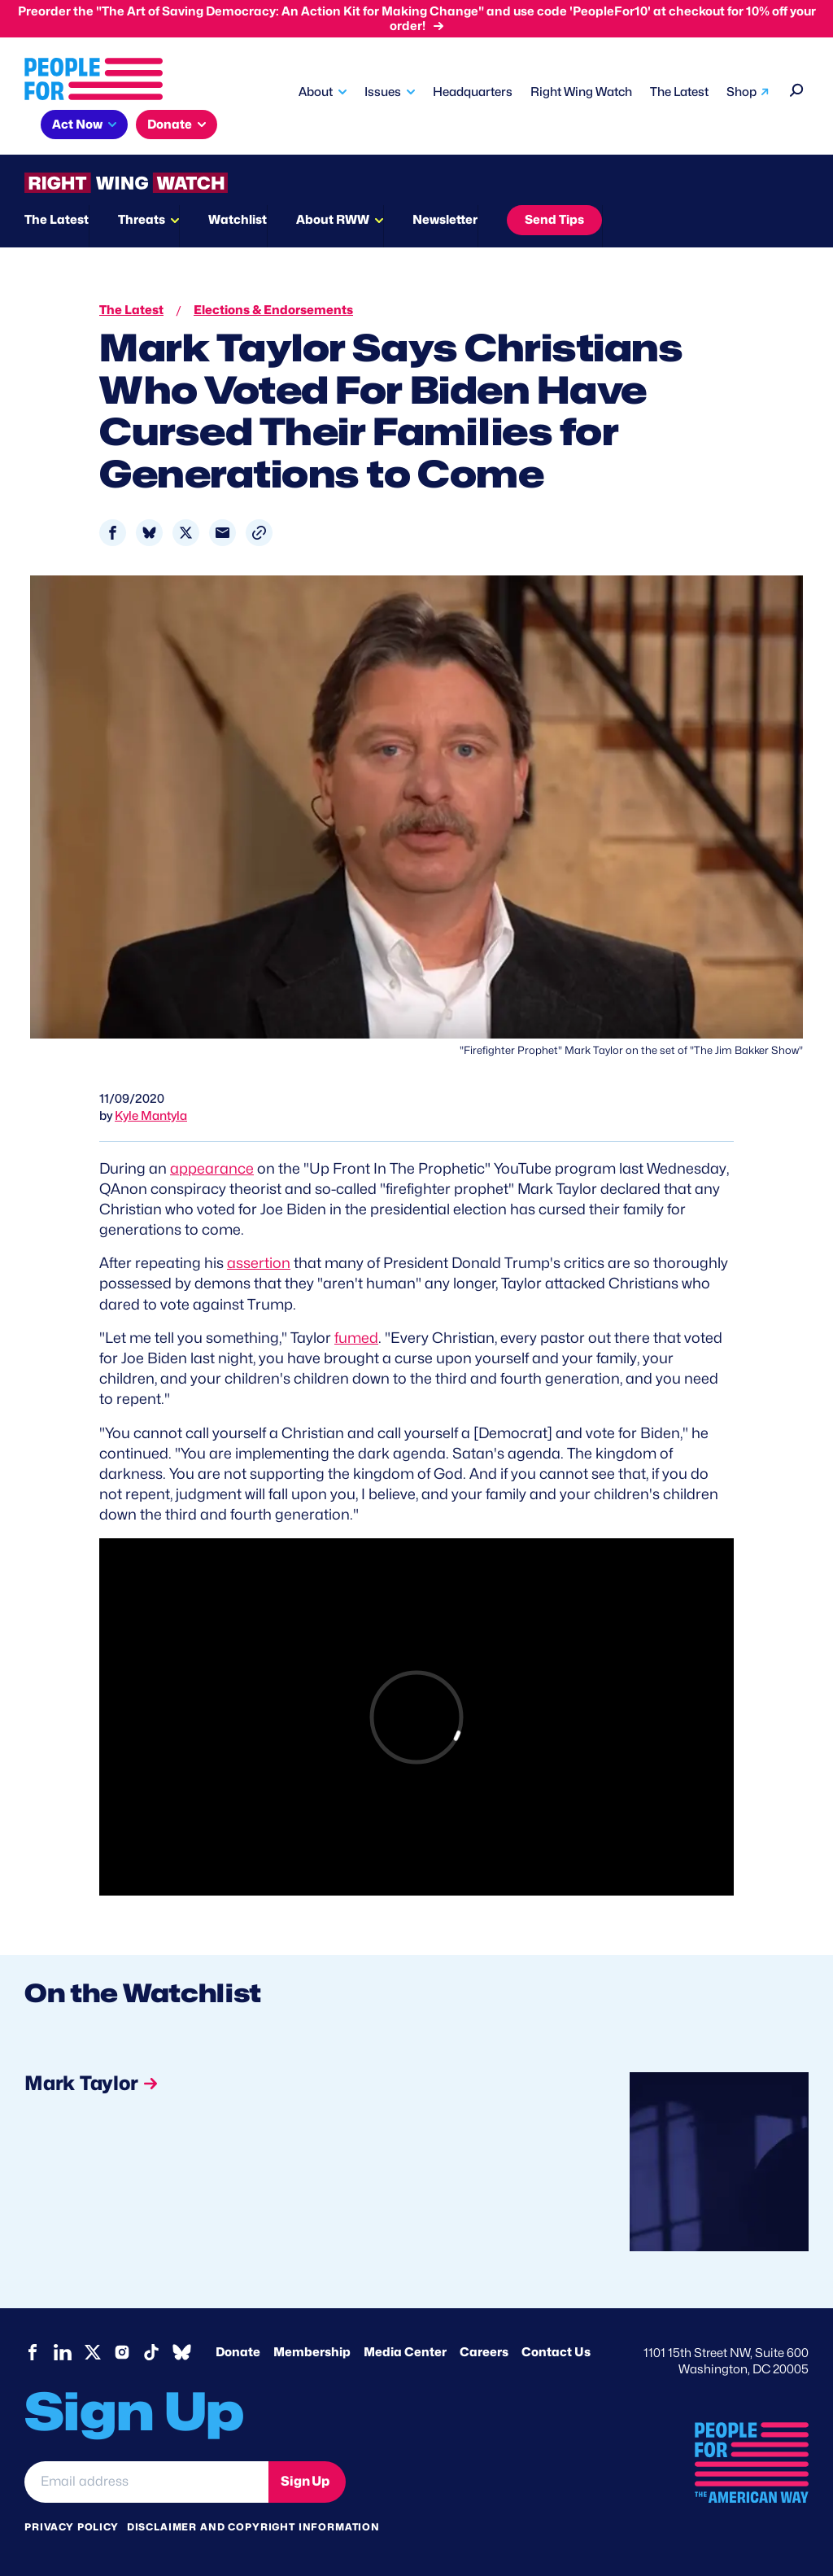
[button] (259, 532)
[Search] (797, 88)
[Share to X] (185, 532)
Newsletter (445, 219)
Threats (141, 219)
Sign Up (305, 2481)
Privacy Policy (71, 2527)
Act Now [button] (77, 124)
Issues (382, 92)
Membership (312, 2352)
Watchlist (237, 219)
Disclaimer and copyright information (253, 2527)
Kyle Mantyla (151, 1116)
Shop (741, 92)
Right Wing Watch (581, 92)
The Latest (679, 92)
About (316, 92)
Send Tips (554, 219)
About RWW (332, 219)
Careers (484, 2352)
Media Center (405, 2352)
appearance (212, 1168)
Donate (238, 2352)
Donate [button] (169, 124)
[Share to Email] (222, 532)
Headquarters (472, 92)
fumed (356, 1337)
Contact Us (556, 2352)
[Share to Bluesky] (149, 532)
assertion (258, 1262)
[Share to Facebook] (112, 532)
